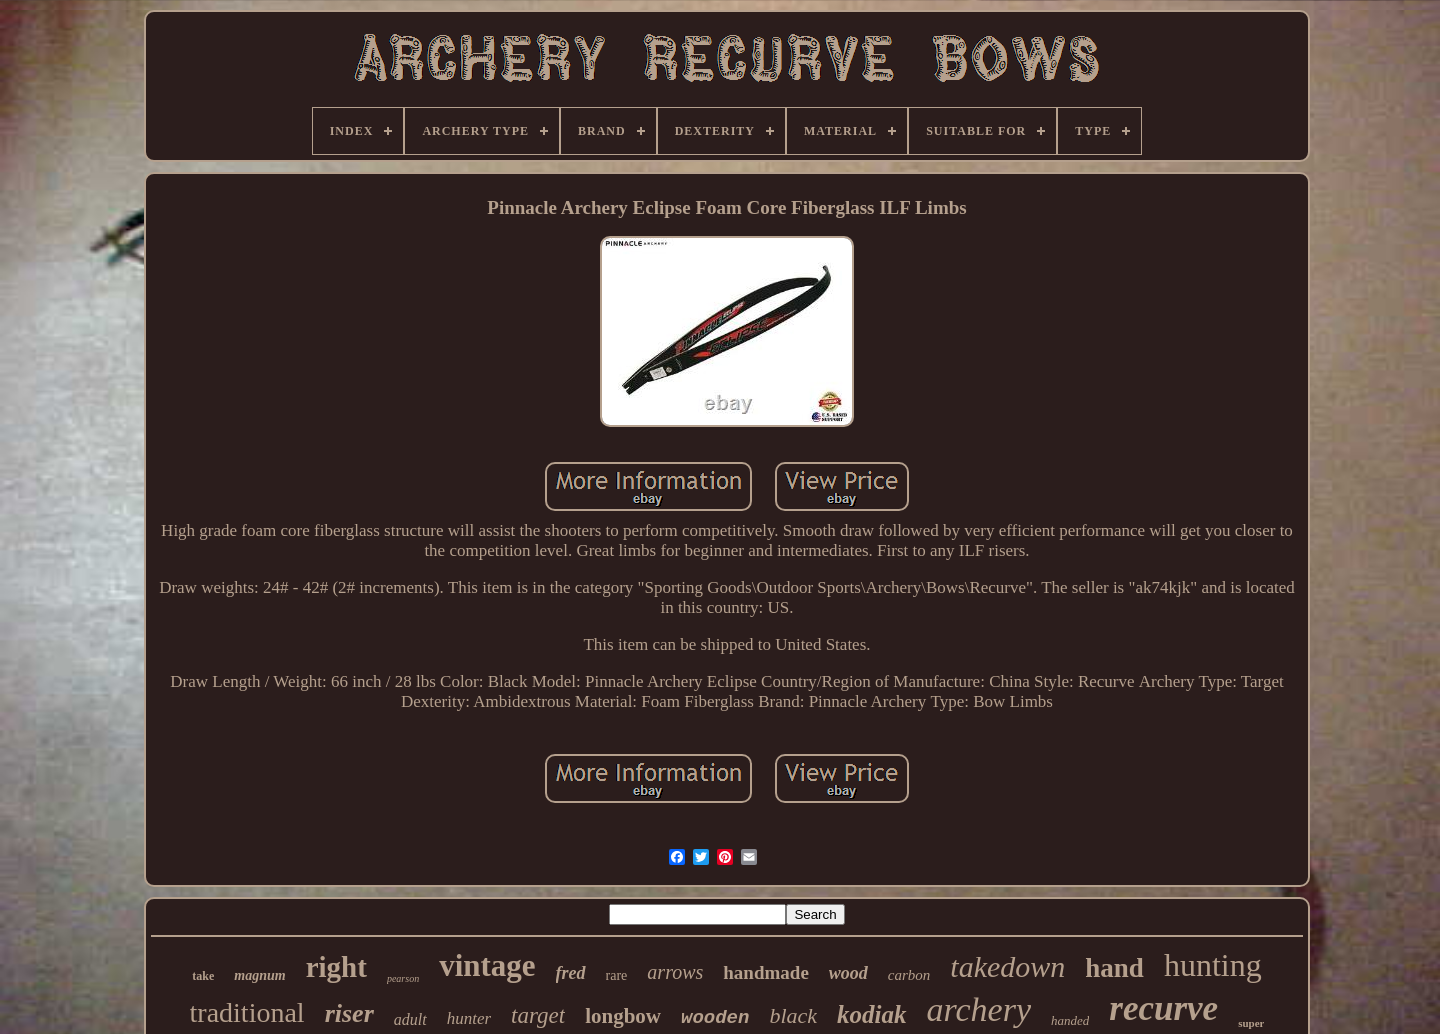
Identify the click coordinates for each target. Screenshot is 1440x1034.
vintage (487, 965)
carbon (909, 975)
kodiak (871, 1014)
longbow (623, 1016)
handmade (766, 972)
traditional (247, 1012)
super (1251, 1023)
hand (1114, 968)
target (538, 1015)
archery (979, 1009)
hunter (469, 1018)
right (336, 967)
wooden (715, 1018)
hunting (1213, 965)
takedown (1007, 966)
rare (617, 975)
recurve (1163, 1008)
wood (848, 973)
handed (1070, 1020)
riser (349, 1013)
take (203, 976)
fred (571, 973)
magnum (259, 975)
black (793, 1015)
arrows (675, 972)
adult (410, 1019)
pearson (403, 978)
